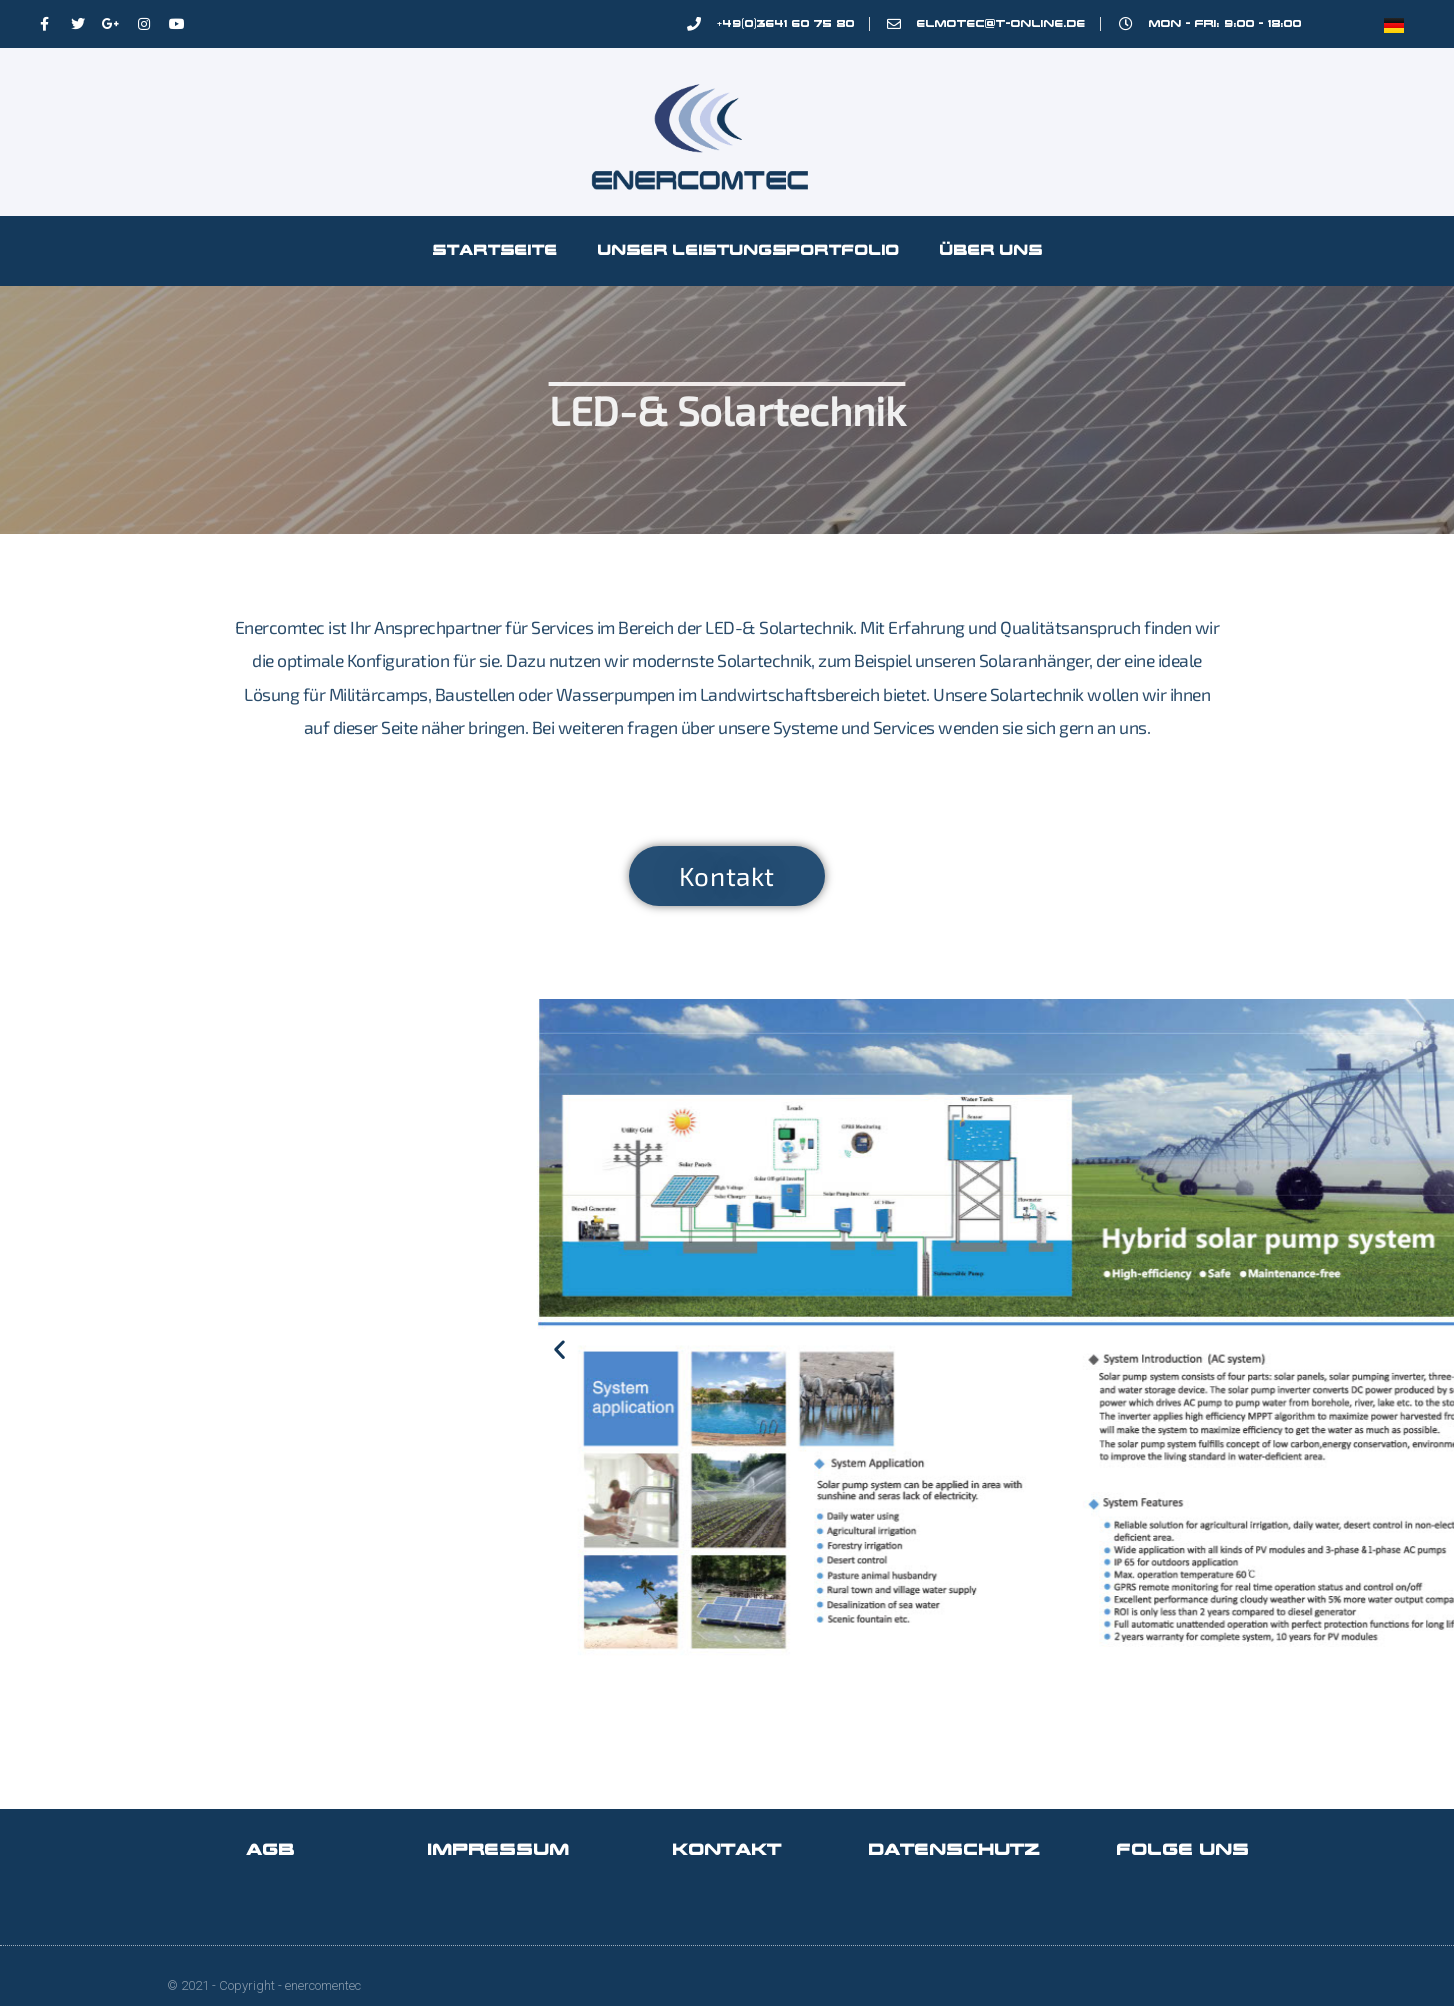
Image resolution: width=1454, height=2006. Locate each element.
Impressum (499, 1849)
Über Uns (991, 250)
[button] (837, 1349)
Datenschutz (955, 1849)
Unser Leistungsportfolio (749, 250)
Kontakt (727, 1849)
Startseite (495, 250)
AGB (271, 1849)
